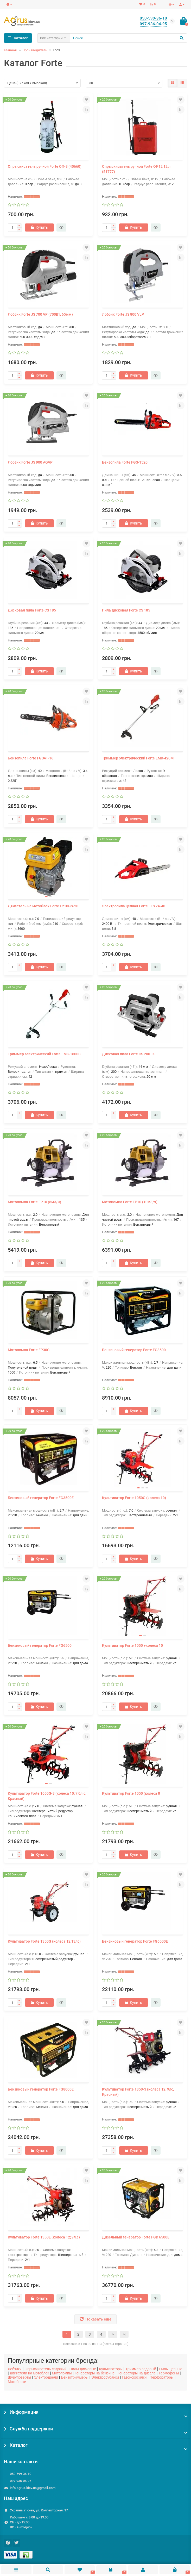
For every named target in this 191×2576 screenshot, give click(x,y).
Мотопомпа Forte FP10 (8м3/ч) (34, 1202)
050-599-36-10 (20, 2474)
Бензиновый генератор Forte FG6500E (135, 1941)
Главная (10, 50)
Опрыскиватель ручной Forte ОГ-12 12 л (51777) (136, 169)
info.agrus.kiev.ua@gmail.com (32, 2488)
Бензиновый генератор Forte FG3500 (134, 1350)
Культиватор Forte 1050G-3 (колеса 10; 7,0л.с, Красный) (47, 1796)
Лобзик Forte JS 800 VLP (123, 314)
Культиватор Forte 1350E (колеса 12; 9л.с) (44, 2237)
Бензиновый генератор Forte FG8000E (41, 2089)
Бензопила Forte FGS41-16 (30, 758)
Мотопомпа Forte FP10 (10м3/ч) (129, 1202)
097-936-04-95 (20, 2481)
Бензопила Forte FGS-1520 (125, 462)
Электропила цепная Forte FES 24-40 (133, 906)
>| (124, 2334)
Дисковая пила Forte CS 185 (32, 610)
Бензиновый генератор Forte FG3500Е (41, 1498)
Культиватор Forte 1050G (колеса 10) (134, 1498)
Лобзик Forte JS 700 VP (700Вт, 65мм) (40, 314)
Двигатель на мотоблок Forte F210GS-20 (43, 906)
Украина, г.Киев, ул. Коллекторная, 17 (39, 2510)
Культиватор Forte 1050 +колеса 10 (132, 1645)
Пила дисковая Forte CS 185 (126, 610)
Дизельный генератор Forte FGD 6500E (135, 2237)
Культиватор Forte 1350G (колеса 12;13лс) (44, 1941)
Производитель (34, 50)
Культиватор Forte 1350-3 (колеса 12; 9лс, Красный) (138, 2092)
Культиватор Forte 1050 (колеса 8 (131, 1793)
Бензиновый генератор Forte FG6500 (40, 1645)
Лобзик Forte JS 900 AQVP (30, 462)
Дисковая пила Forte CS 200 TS (128, 1054)
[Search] (128, 38)
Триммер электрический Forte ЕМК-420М (138, 758)
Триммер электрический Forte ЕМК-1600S (44, 1054)
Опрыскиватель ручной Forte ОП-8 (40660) (44, 166)
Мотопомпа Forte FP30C (28, 1350)
